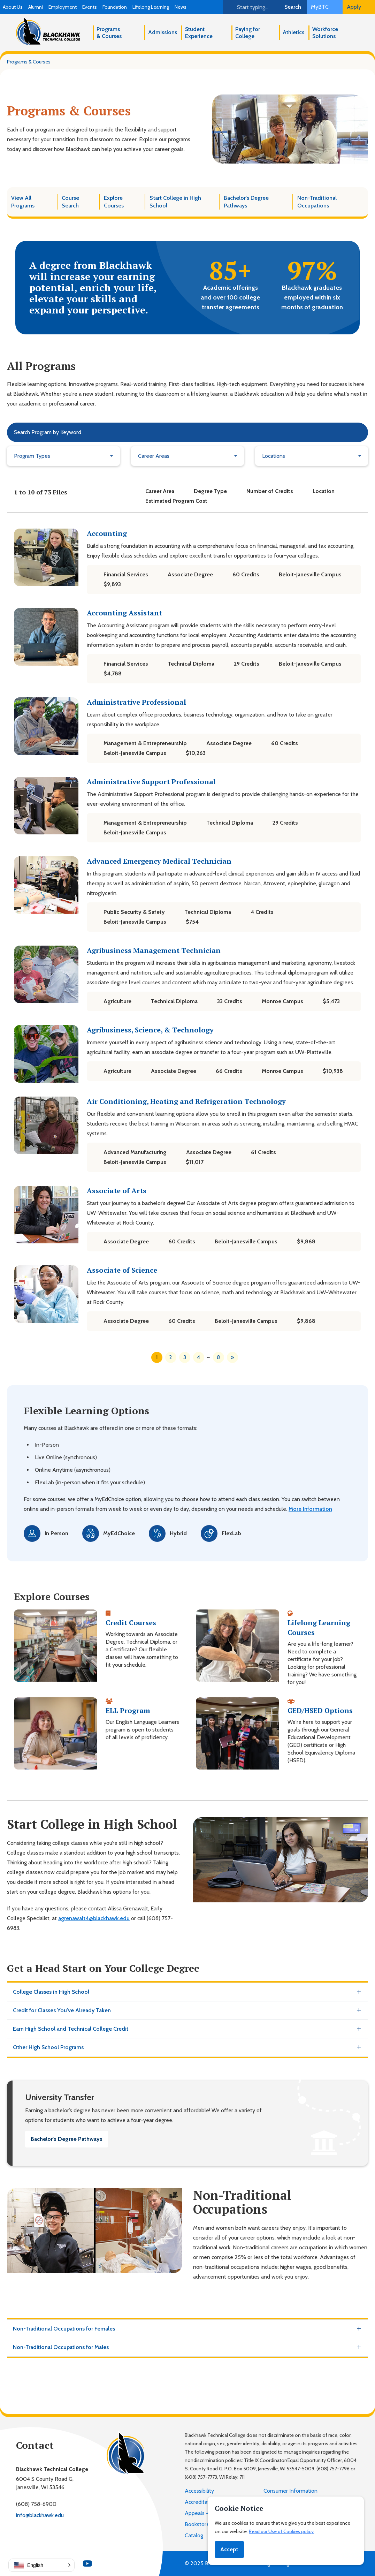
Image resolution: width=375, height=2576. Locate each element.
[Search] (251, 7)
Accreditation (201, 2502)
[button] (41, 2565)
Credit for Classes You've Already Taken (62, 2010)
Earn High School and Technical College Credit (70, 2028)
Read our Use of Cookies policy (281, 2531)
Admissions (162, 32)
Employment (62, 7)
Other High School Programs (48, 2047)
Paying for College (247, 32)
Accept (229, 2549)
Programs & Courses (109, 32)
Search (292, 6)
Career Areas (153, 456)
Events (89, 7)
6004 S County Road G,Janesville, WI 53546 (45, 2483)
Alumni (35, 7)
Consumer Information (290, 2490)
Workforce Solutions (325, 32)
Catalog (194, 2535)
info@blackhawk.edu (40, 2515)
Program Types (32, 456)
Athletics (293, 32)
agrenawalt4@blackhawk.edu (94, 1918)
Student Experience (199, 32)
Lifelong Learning (150, 7)
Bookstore (197, 2524)
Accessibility (199, 2490)
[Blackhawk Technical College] (48, 31)
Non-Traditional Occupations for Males (61, 2347)
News (180, 7)
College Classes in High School (51, 1991)
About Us (13, 7)
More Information (310, 1509)
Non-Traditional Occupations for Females (64, 2328)
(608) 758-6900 (36, 2504)
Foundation (114, 7)
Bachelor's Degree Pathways (66, 2139)
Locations (273, 456)
